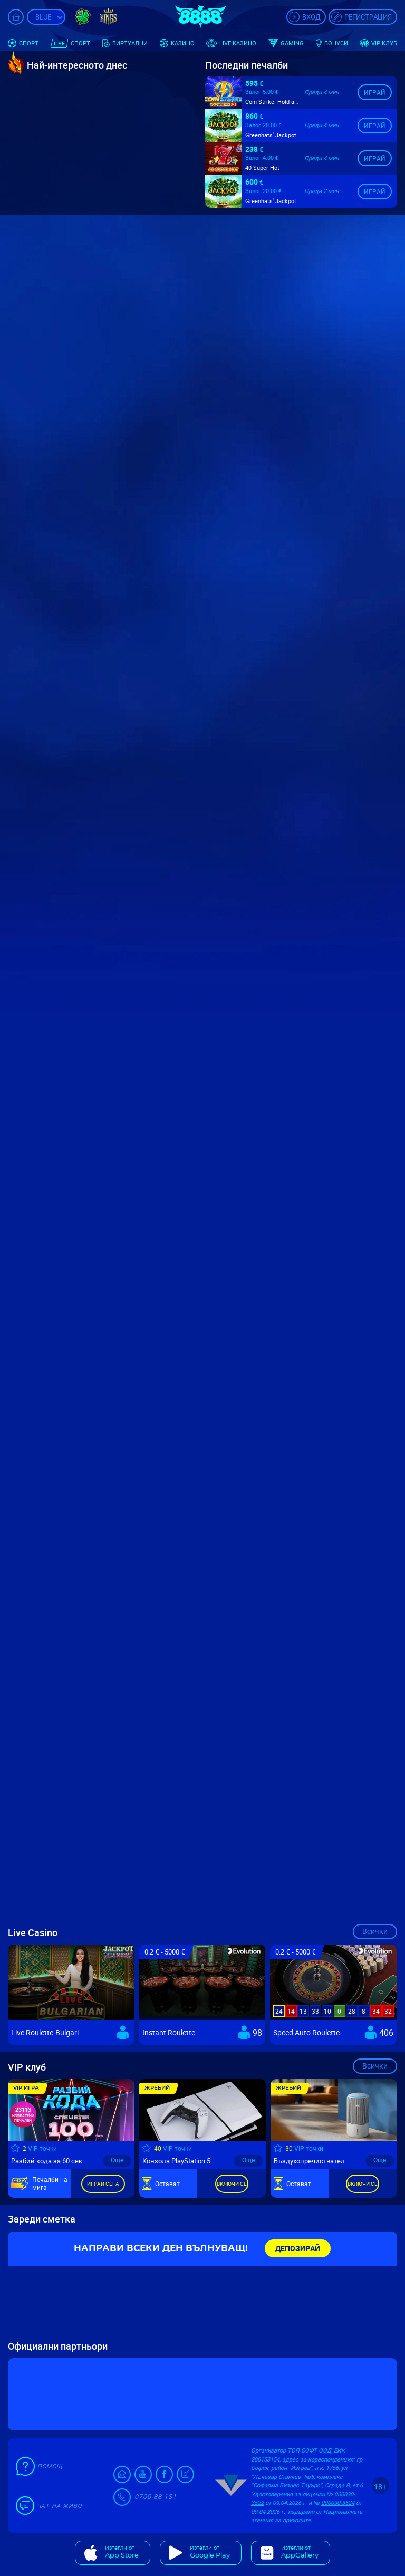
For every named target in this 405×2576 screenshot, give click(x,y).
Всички (375, 1931)
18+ (380, 2487)
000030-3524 (337, 2502)
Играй (374, 77)
